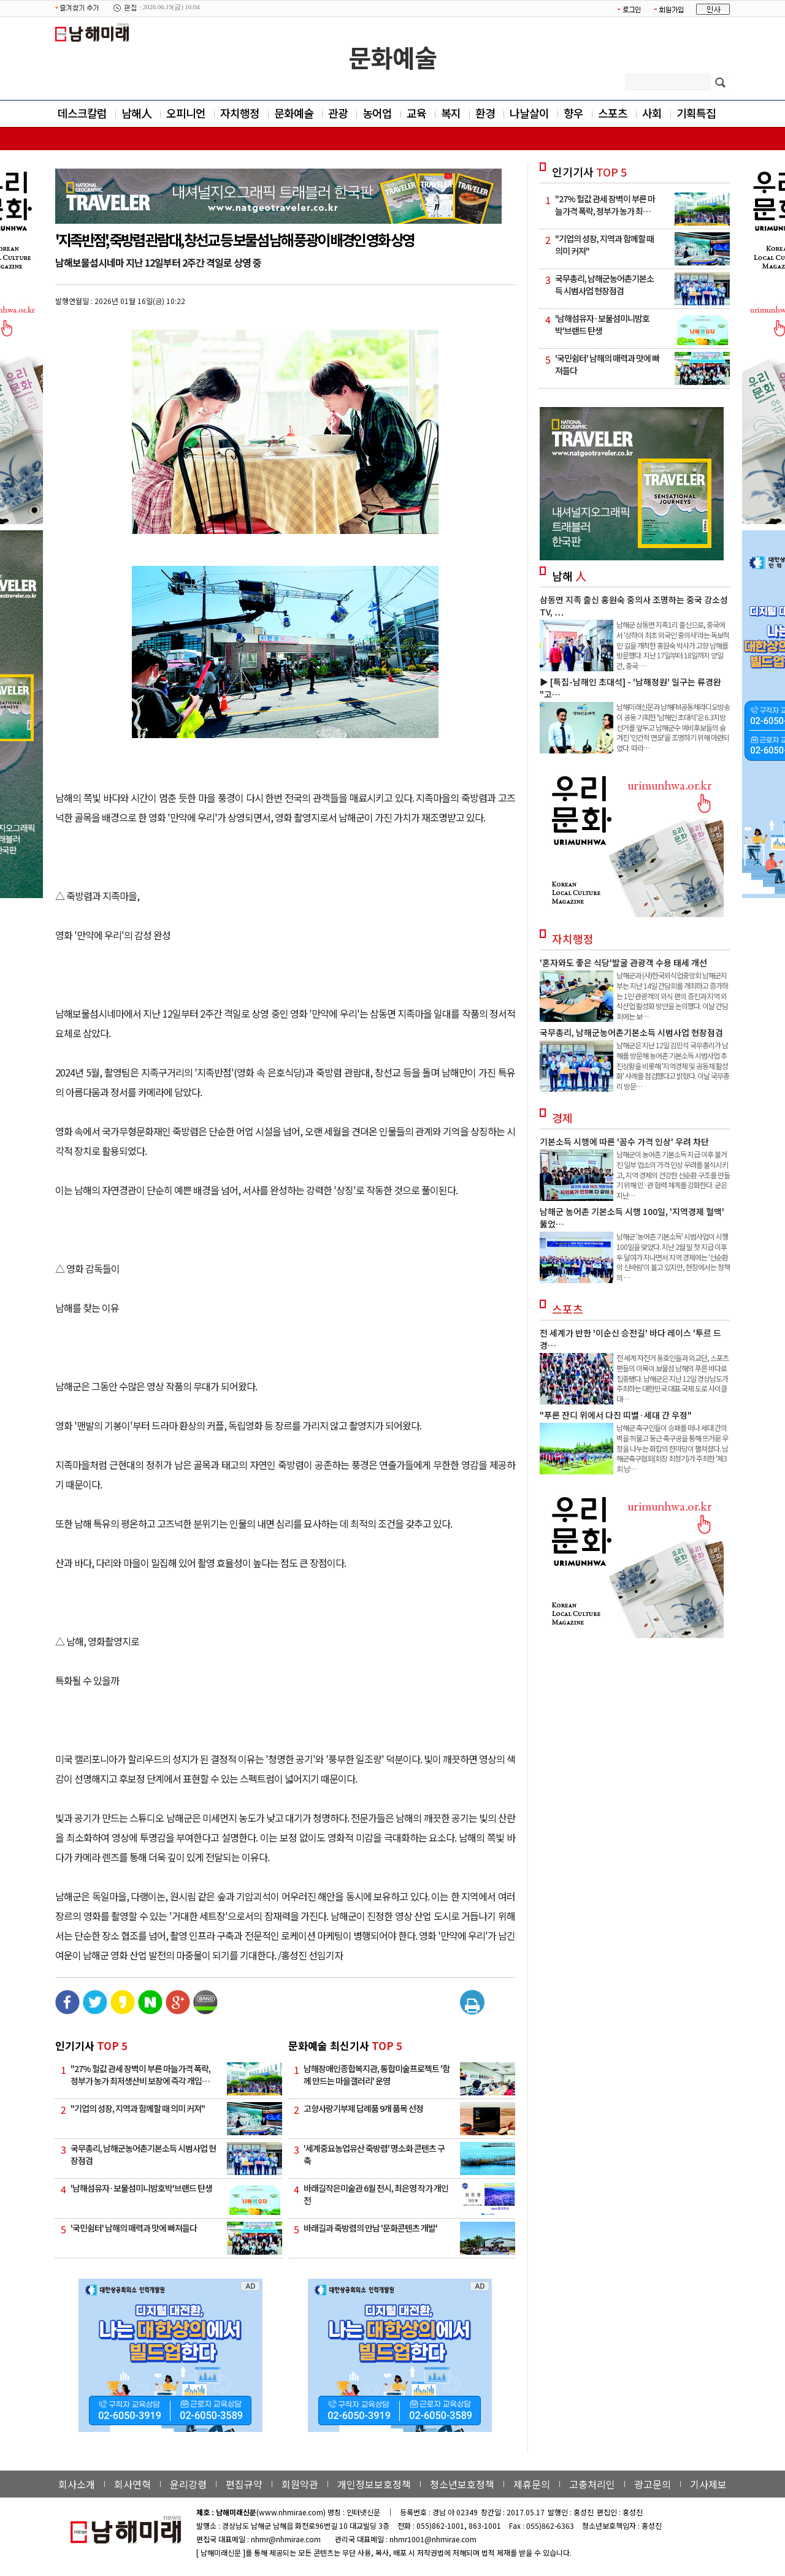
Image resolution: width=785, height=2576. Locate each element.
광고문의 (652, 2484)
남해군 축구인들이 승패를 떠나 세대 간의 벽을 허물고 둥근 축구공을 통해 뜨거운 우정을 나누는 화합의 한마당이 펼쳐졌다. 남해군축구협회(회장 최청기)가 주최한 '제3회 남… (672, 1448)
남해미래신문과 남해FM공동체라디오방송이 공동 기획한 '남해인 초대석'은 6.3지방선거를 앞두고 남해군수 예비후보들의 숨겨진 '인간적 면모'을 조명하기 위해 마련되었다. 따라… (673, 727)
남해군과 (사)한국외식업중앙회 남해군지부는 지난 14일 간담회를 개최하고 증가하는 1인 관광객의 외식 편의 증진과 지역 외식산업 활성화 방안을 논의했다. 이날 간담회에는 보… (672, 995)
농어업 (377, 113)
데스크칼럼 (82, 113)
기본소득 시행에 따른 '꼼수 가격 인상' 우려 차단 (624, 1141)
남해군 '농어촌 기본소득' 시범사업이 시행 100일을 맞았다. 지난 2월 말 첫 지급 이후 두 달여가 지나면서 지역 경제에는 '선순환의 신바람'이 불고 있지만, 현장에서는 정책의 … (673, 1256)
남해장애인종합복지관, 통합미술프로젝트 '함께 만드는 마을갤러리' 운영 (377, 2074)
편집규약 (244, 2484)
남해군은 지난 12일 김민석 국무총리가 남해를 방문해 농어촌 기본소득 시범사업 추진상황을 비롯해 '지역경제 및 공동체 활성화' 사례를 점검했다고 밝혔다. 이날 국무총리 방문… (672, 1065)
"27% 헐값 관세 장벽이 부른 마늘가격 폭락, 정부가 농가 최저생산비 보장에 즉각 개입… (140, 2074)
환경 (485, 113)
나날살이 (529, 113)
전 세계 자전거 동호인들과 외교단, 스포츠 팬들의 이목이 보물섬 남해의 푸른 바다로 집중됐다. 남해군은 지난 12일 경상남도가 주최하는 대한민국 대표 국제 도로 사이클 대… (672, 1378)
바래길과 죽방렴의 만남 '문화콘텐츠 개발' (370, 2228)
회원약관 (299, 2484)
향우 (573, 113)
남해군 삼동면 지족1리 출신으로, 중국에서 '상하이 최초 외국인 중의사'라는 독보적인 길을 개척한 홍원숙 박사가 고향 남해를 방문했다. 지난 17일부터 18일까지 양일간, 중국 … (672, 645)
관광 (338, 113)
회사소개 (76, 2484)
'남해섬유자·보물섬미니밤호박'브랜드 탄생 (141, 2188)
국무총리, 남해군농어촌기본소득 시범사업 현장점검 (631, 1032)
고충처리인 (592, 2484)
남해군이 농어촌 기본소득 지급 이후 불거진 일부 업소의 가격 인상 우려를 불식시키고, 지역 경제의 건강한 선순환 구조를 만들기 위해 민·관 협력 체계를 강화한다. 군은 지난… (673, 1174)
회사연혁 (132, 2484)
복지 (451, 113)
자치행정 (239, 113)
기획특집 (696, 113)
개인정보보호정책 (374, 2484)
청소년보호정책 (462, 2484)
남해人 (136, 113)
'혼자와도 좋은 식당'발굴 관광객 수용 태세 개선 (623, 962)
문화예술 (392, 57)
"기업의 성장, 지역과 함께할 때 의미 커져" (138, 2108)
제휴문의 (531, 2484)
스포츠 (612, 113)
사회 (652, 113)
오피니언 (185, 113)
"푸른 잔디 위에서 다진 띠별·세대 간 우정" (616, 1415)
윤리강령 (188, 2484)
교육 (416, 113)
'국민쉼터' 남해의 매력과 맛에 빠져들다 (134, 2228)
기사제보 (708, 2484)
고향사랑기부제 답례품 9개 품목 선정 (363, 2108)
